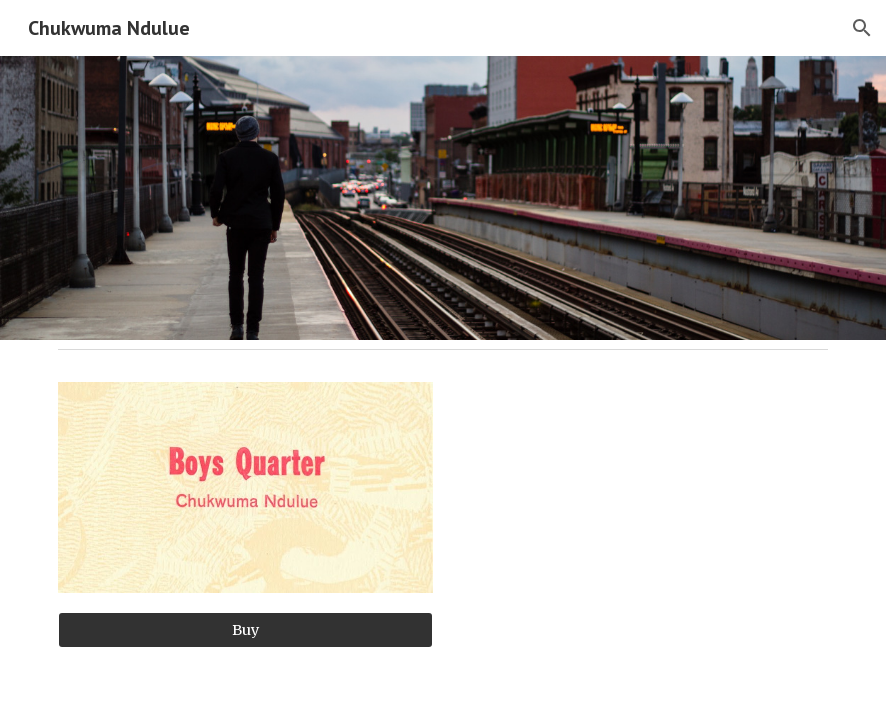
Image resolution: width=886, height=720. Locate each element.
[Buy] (245, 629)
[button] (862, 28)
